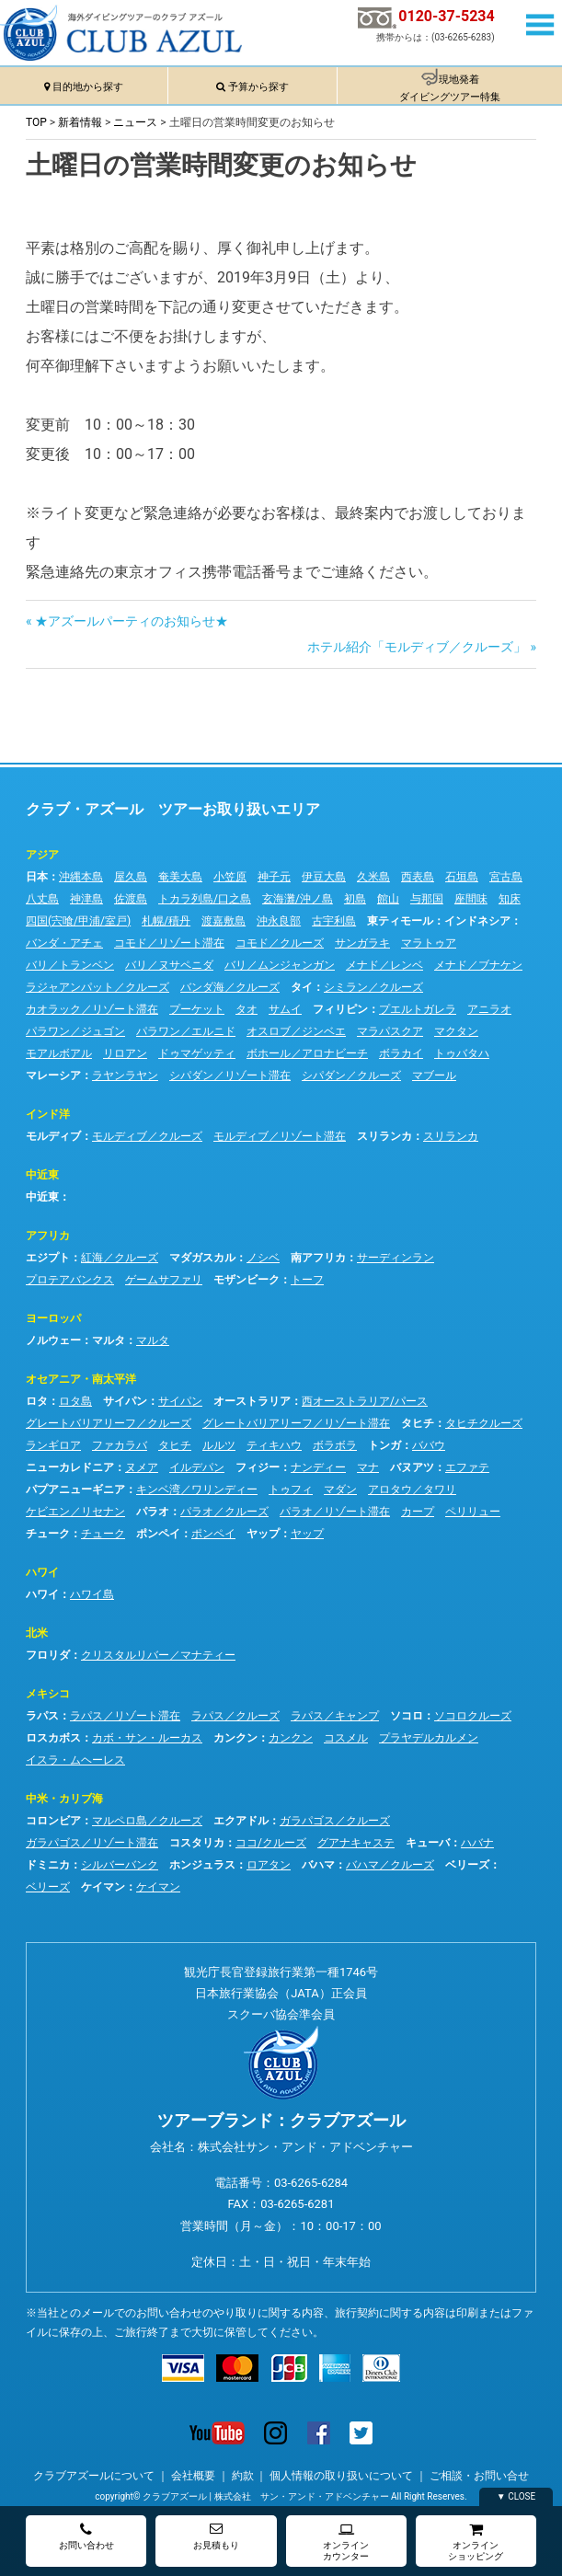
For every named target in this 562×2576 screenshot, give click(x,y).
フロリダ (48, 1655)
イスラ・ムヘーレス (75, 1760)
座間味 (470, 898)
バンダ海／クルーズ (230, 987)
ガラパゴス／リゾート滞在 (92, 1842)
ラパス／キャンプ (335, 1715)
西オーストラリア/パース (365, 1401)
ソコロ (406, 1715)
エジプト (48, 1257)
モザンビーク (246, 1279)
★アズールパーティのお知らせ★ (131, 621)
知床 (510, 898)
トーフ (307, 1279)
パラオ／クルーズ (224, 1511)
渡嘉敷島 (223, 920)
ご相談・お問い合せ (479, 2475)
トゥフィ (291, 1489)
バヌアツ (412, 1467)
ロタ (37, 1401)
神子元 (274, 876)
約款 (243, 2475)
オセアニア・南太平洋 (81, 1379)
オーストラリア (252, 1401)
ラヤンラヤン (125, 1075)
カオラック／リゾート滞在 (92, 1009)
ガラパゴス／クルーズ (335, 1820)
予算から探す (258, 87)
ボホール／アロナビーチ (307, 1053)
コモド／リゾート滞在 (169, 943)
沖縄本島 (81, 876)
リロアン (125, 1053)
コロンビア (53, 1820)
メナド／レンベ (384, 965)
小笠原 (230, 876)
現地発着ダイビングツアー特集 (449, 88)
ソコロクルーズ (472, 1715)
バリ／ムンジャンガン (279, 965)
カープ (417, 1511)
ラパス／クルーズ (235, 1715)
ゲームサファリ (163, 1279)
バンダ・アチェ (64, 943)
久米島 (373, 876)
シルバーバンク (119, 1864)
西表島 (417, 876)
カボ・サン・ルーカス (147, 1737)
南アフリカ (318, 1257)
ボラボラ (335, 1445)
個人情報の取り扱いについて (341, 2475)
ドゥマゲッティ (196, 1053)
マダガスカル (202, 1257)
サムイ (285, 1009)
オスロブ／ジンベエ (296, 1031)
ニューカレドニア (70, 1467)
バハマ (318, 1864)
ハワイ (42, 1572)
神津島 (86, 898)
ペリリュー (472, 1511)
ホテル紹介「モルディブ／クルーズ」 (416, 646)
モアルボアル (59, 1053)
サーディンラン (395, 1257)
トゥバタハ (461, 1053)
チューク (48, 1533)
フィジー (257, 1467)
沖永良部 (279, 920)
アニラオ (489, 1009)
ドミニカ (48, 1864)
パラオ (152, 1511)
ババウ (428, 1445)
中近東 (42, 1174)
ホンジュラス (202, 1864)
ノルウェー (53, 1340)
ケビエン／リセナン (75, 1511)
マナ (368, 1467)
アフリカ (48, 1235)
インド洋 (48, 1114)
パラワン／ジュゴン (75, 1031)
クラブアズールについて (94, 2475)
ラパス (42, 1715)
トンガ (384, 1445)
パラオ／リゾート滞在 (335, 1511)
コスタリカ (196, 1842)
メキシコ (48, 1693)
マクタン (456, 1031)
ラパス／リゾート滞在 (125, 1715)
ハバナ (477, 1842)
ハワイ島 (92, 1594)
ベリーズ (467, 1864)
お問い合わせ (86, 2536)
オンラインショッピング (475, 2541)
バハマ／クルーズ (390, 1864)
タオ (246, 1009)
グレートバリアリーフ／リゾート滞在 (296, 1423)
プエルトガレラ (417, 1009)
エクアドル (241, 1820)
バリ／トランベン (70, 965)
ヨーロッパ (53, 1318)
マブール (434, 1075)
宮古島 (505, 876)
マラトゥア (428, 943)
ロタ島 (75, 1401)
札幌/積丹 (166, 920)
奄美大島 (180, 876)
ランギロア (53, 1445)
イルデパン (196, 1467)
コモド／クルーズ (279, 943)
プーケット (196, 1009)
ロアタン (269, 1864)
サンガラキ (362, 943)
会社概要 (193, 2475)
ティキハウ (274, 1445)
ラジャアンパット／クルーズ (97, 987)
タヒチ (417, 1423)
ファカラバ (119, 1445)
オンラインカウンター (346, 2541)
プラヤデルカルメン (428, 1737)
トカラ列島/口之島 (204, 898)
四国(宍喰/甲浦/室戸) (78, 920)
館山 (388, 898)
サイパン (125, 1401)
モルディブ (53, 1136)
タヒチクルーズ (483, 1423)
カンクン (235, 1737)
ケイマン (103, 1886)
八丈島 (42, 898)
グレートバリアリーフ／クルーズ (108, 1423)
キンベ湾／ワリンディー (197, 1489)
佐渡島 (130, 898)
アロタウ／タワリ (412, 1489)
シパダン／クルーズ (351, 1075)
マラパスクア (390, 1031)
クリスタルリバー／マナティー (158, 1655)
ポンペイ (158, 1533)
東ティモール (400, 920)
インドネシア (477, 920)
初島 (355, 898)
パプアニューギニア (75, 1489)
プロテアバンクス (70, 1279)
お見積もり (216, 2536)
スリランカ (384, 1136)
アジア (42, 854)
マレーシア (53, 1075)
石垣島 (461, 876)
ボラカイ (401, 1053)
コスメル (346, 1737)
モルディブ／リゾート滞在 (279, 1136)
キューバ (428, 1842)
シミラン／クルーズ (373, 987)
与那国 (426, 898)
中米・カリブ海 (64, 1798)
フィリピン (340, 1009)
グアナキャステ (356, 1842)
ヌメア (141, 1467)
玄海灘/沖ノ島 (297, 898)
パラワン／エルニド (185, 1031)
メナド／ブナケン (478, 965)
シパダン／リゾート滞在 (230, 1075)
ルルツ (218, 1445)
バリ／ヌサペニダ (169, 965)
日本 (37, 876)
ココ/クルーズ (270, 1842)
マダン (340, 1489)
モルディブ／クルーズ (147, 1136)
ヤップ (263, 1533)
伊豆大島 (324, 876)
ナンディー (318, 1467)
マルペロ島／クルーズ (147, 1820)
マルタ (108, 1340)
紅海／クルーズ (119, 1257)
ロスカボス (53, 1737)
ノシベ (263, 1257)
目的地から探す (87, 87)
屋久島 (130, 876)
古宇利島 (334, 920)
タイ (302, 987)
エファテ (467, 1467)
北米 (37, 1633)
